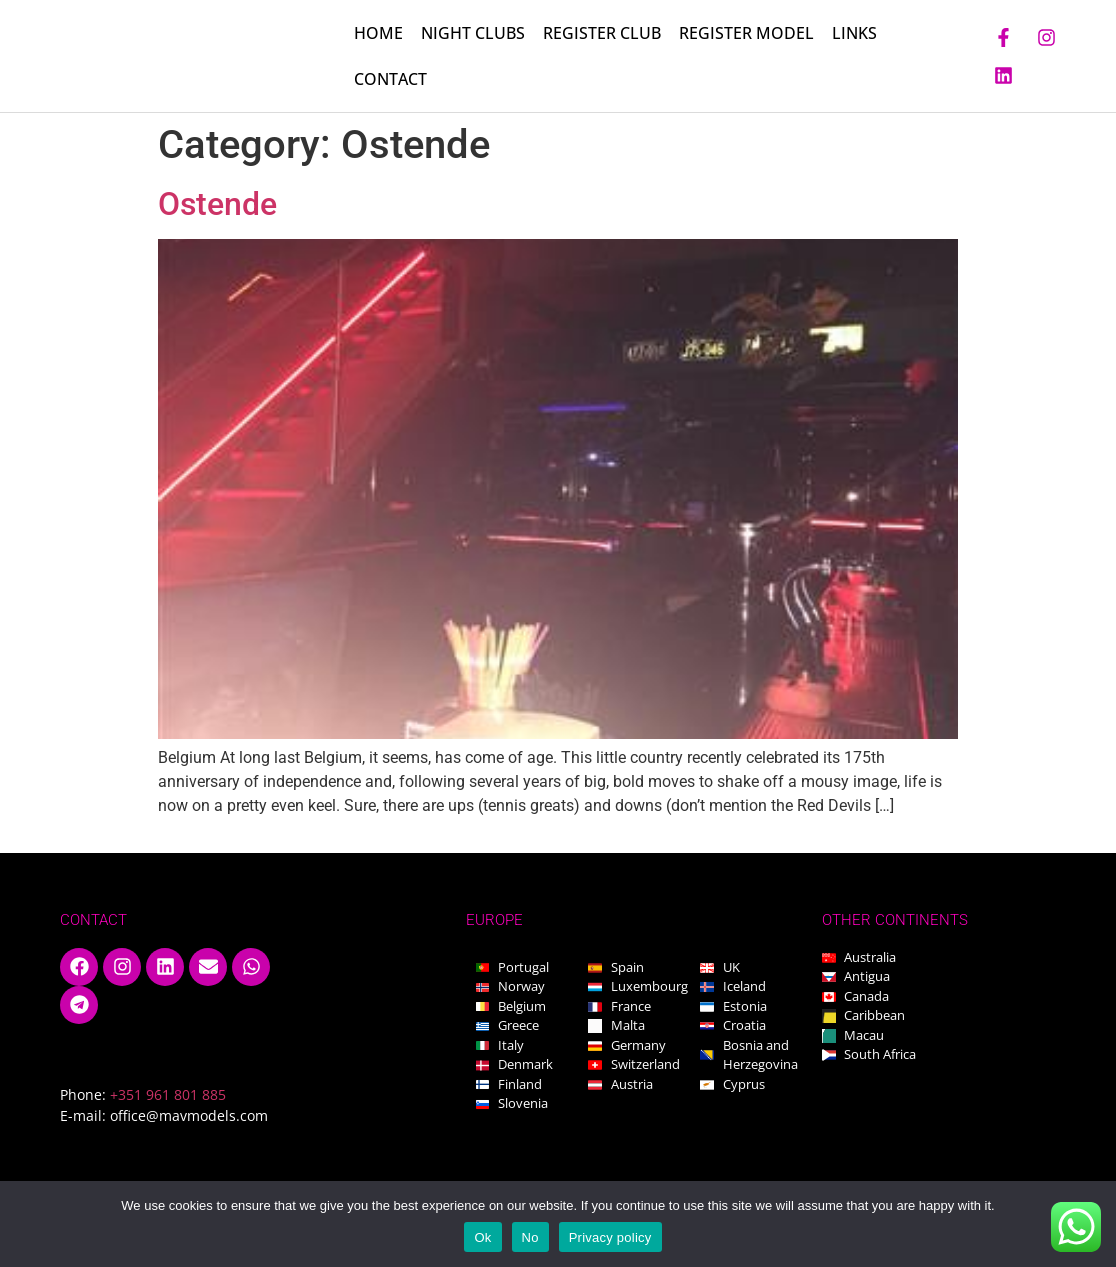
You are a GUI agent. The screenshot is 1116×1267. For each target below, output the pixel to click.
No (530, 1237)
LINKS (854, 34)
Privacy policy (610, 1237)
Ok (482, 1237)
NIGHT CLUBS (473, 34)
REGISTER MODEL (746, 34)
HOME (378, 34)
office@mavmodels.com (189, 1117)
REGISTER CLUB (602, 34)
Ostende (217, 206)
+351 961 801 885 (168, 1096)
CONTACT (390, 80)
